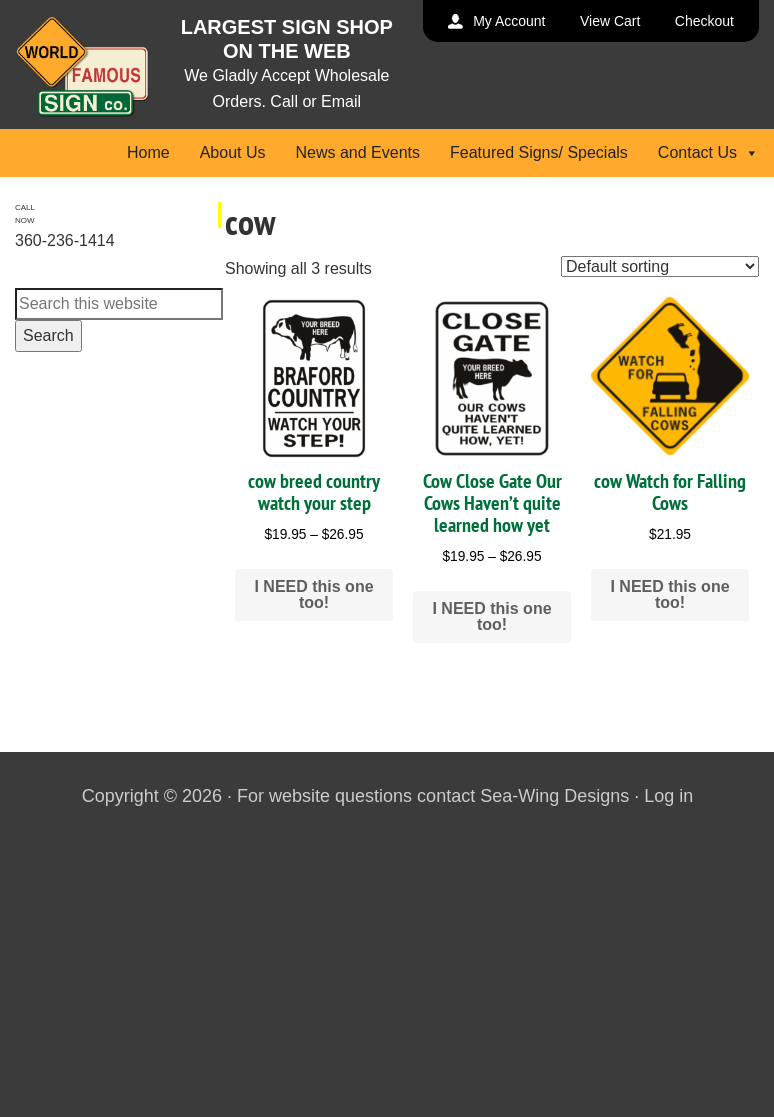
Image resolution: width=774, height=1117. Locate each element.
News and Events (357, 152)
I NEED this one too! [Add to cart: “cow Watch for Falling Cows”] (669, 594)
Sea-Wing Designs (554, 796)
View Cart (610, 21)
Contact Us (708, 152)
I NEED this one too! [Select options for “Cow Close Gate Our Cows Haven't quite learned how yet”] (491, 616)
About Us (233, 152)
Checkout (704, 21)
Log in (668, 796)
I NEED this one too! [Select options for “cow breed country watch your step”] (313, 594)
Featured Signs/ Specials (539, 152)
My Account (509, 21)
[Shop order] (660, 266)
